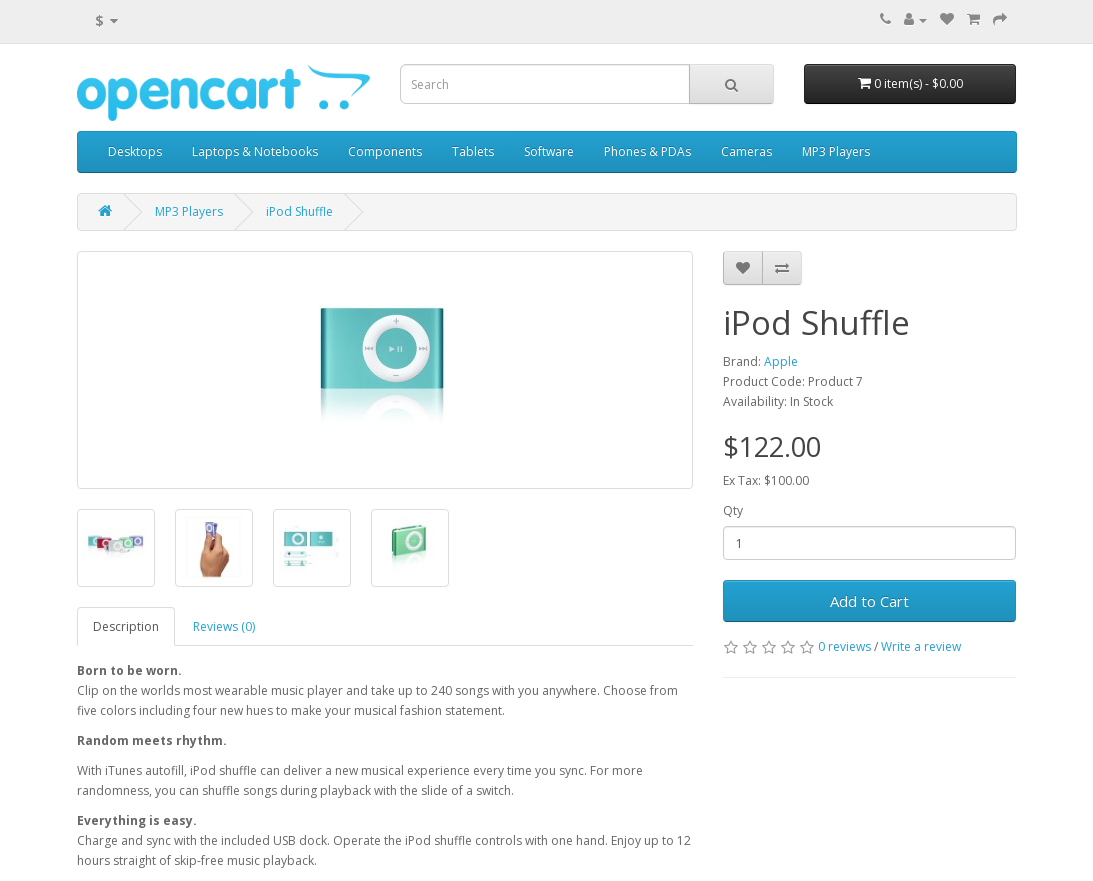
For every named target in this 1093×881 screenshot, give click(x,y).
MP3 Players (836, 151)
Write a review (921, 646)
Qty (733, 510)
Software (549, 151)
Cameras (746, 151)
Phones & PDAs (647, 151)
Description (126, 626)
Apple (781, 361)
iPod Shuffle (299, 211)
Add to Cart (869, 601)
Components (385, 151)
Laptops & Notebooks (255, 151)
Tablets (473, 151)
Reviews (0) (224, 626)
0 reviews (844, 646)
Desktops (135, 151)
